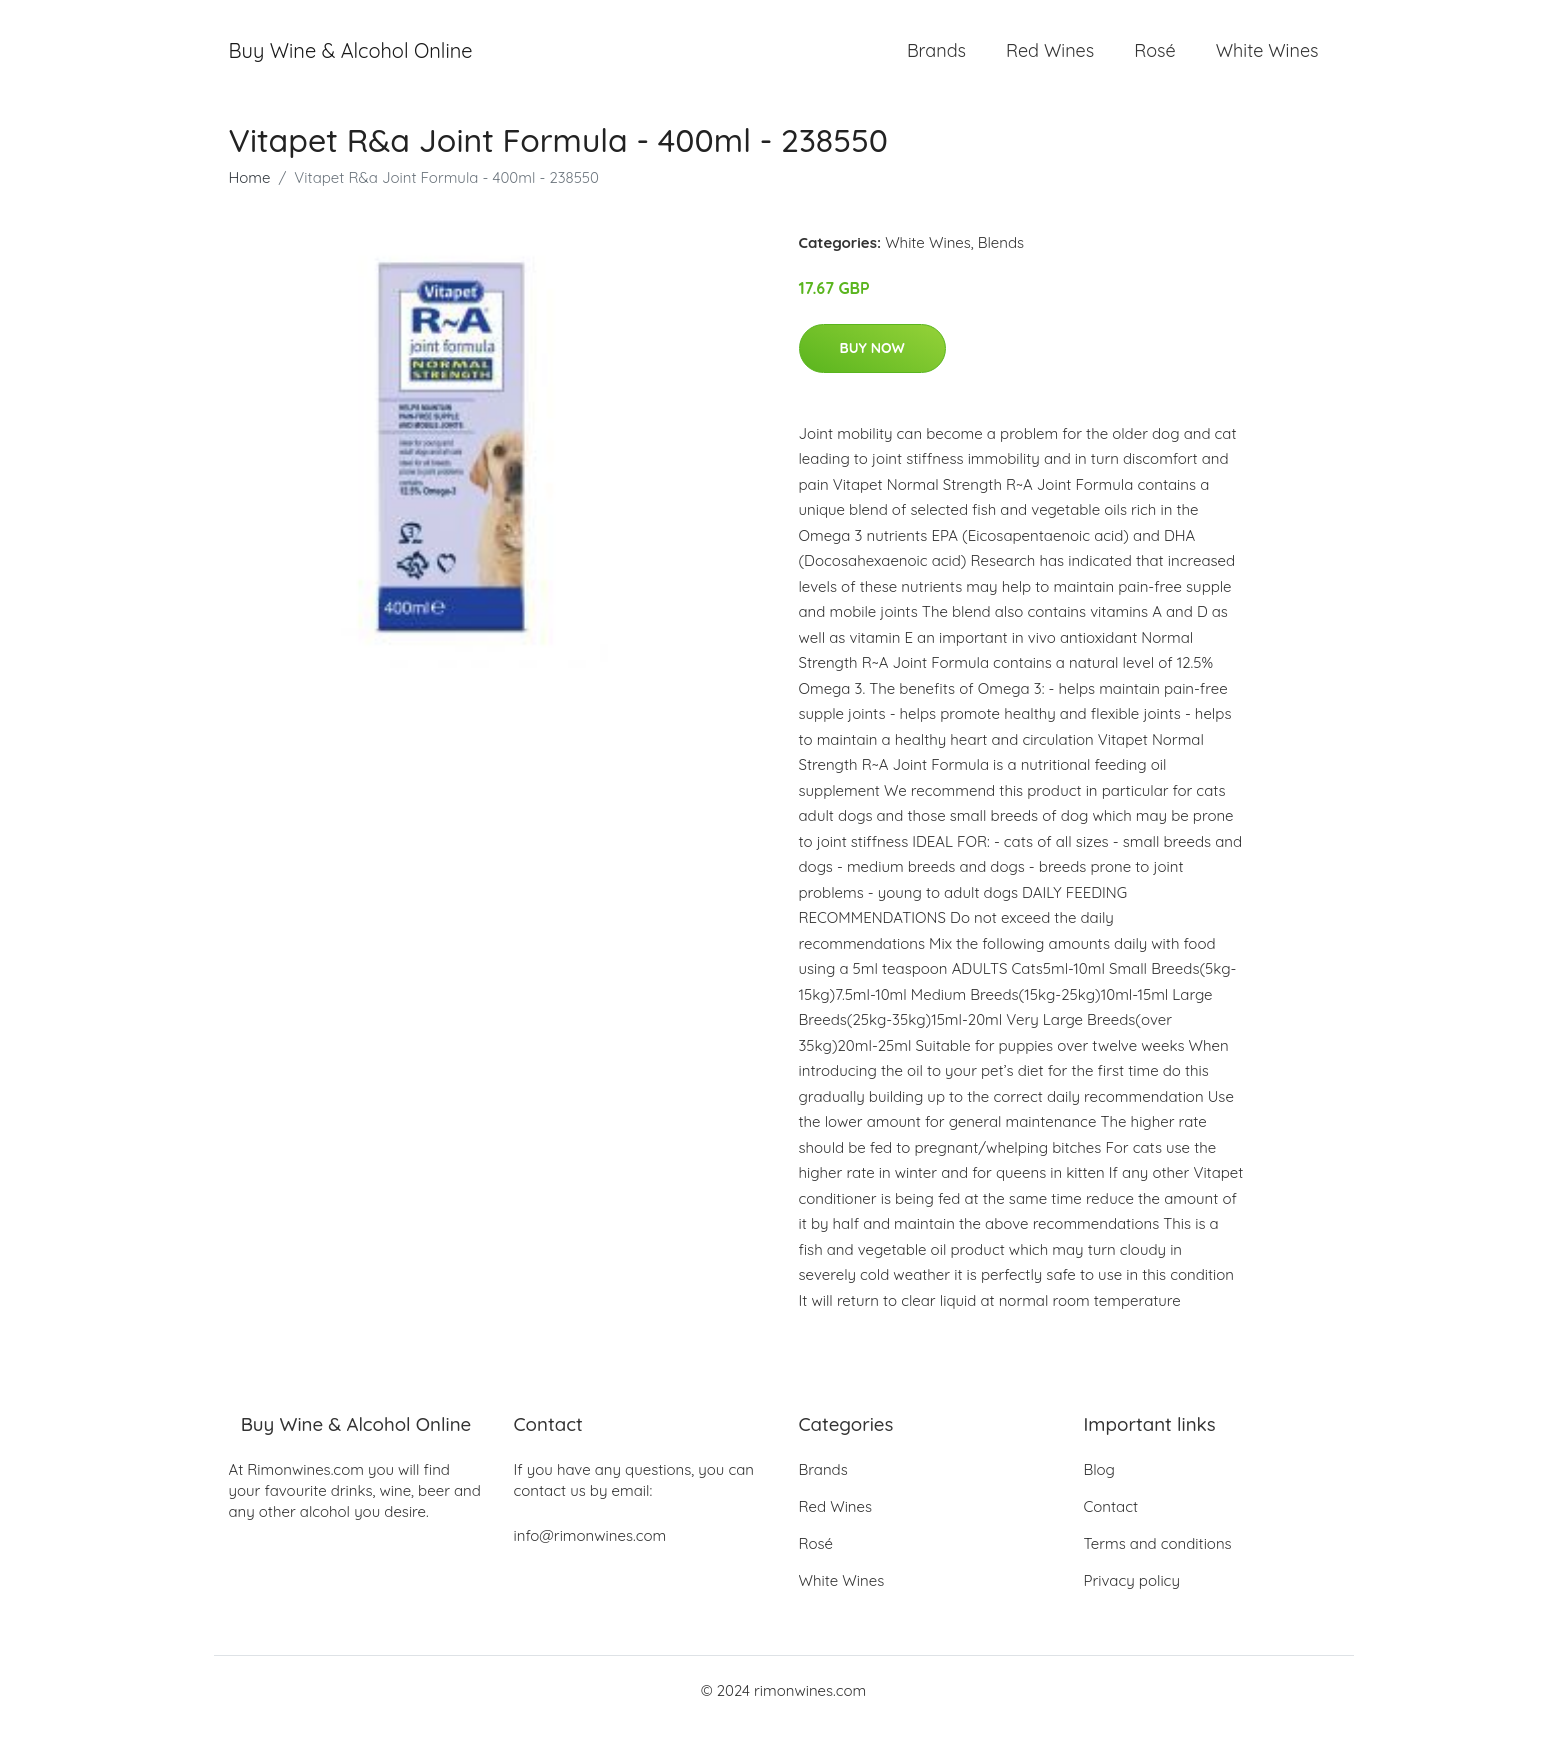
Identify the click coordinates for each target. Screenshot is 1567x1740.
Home (250, 191)
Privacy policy (1132, 1595)
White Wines (1267, 57)
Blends (1001, 256)
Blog (1099, 1484)
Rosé (1154, 57)
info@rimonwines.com (590, 1550)
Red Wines (1050, 57)
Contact (1111, 1521)
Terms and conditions (1158, 1558)
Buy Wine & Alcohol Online (351, 57)
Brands (936, 57)
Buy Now (872, 362)
